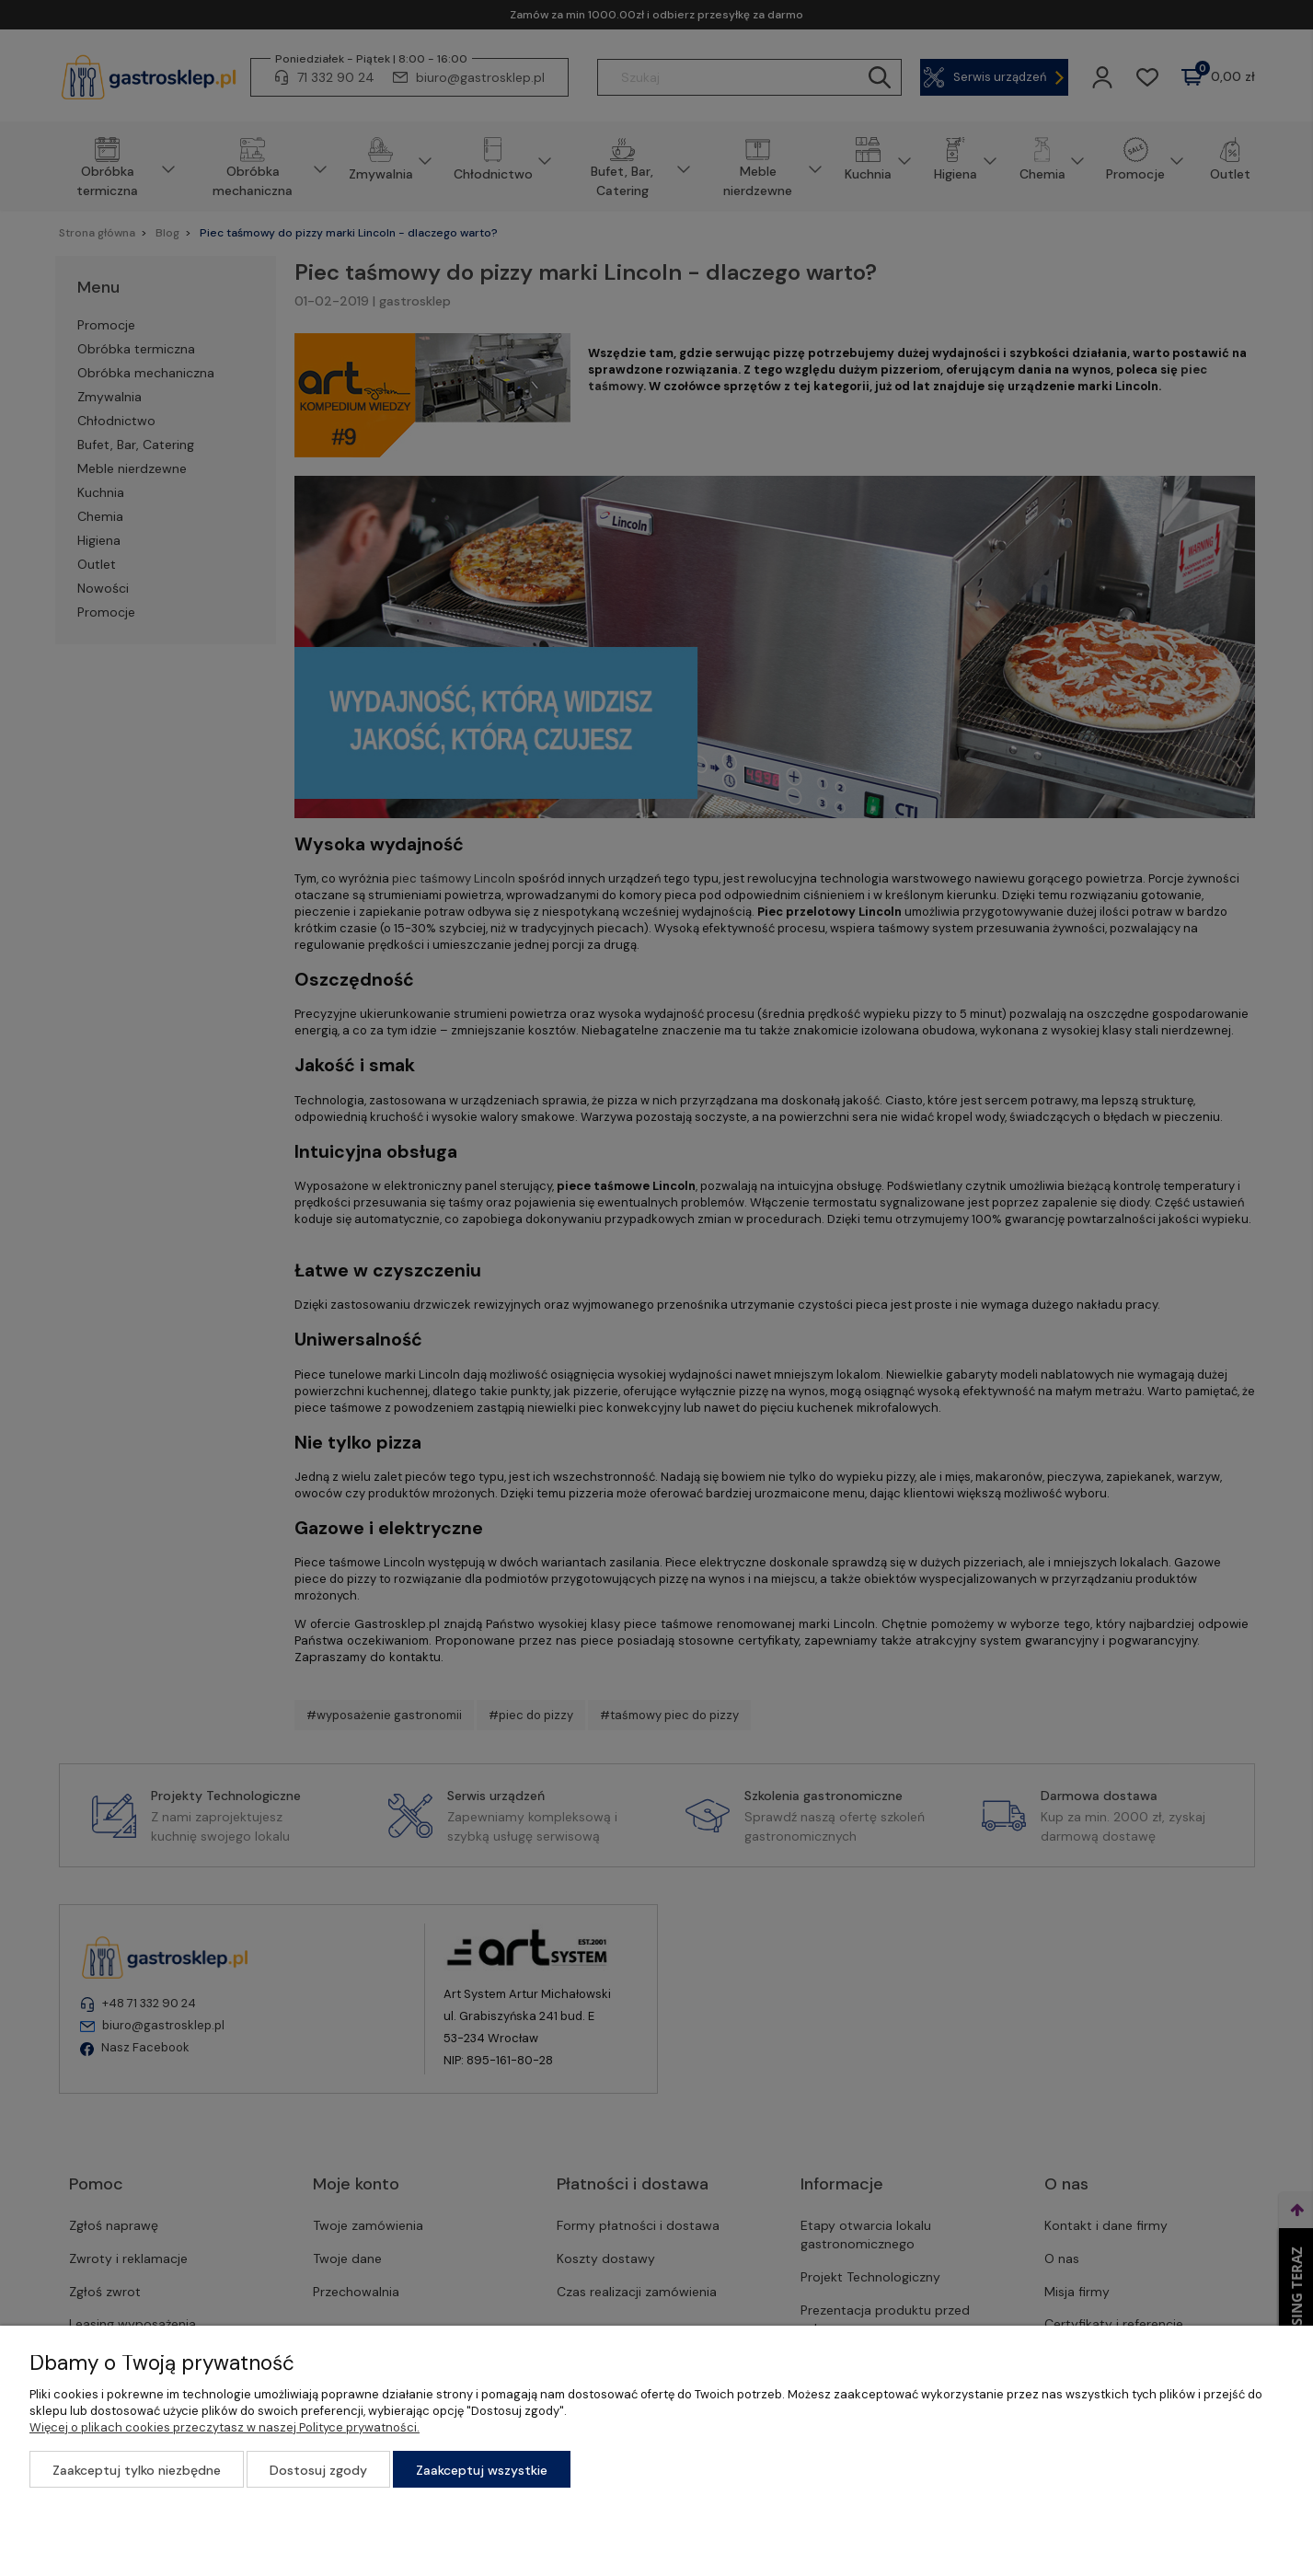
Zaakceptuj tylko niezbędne (136, 2470)
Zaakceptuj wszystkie (481, 2470)
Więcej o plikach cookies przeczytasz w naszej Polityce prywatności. (224, 2427)
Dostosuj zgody (318, 2470)
